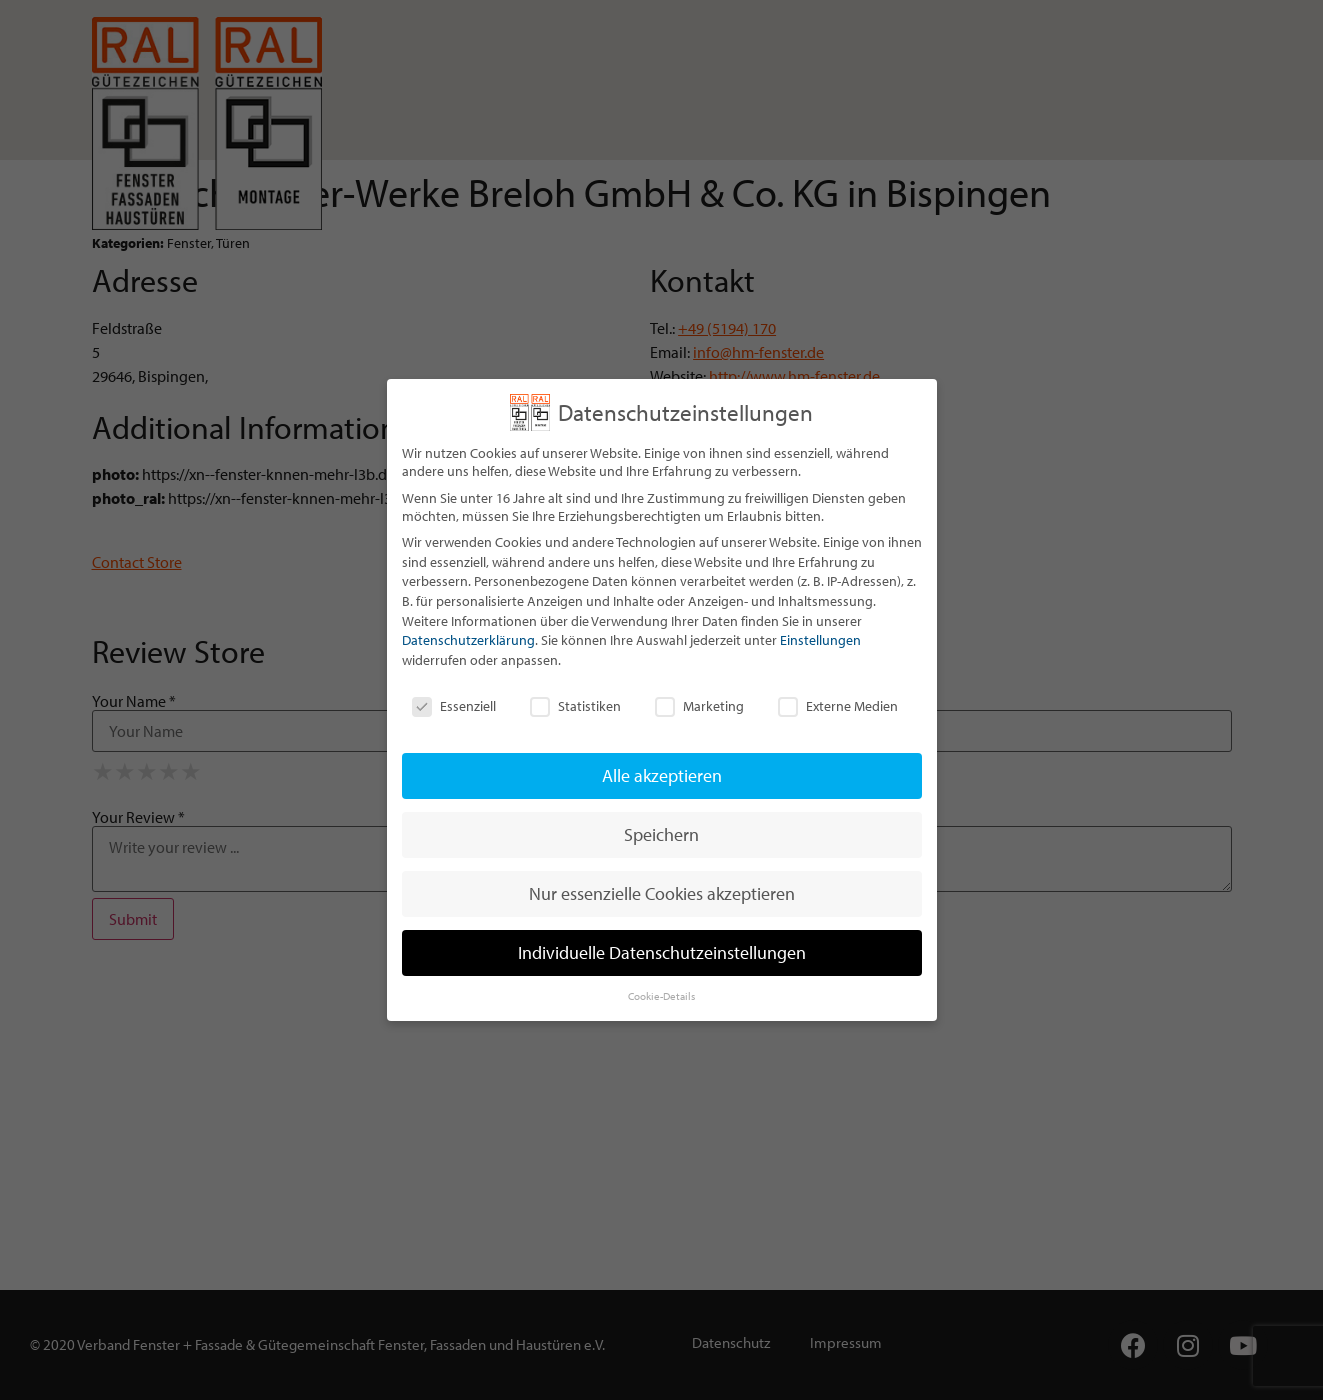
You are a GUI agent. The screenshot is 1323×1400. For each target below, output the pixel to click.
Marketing (699, 706)
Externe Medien (838, 706)
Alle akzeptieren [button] (662, 775)
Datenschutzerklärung (468, 640)
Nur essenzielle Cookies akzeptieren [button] (662, 893)
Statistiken (575, 706)
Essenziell (454, 706)
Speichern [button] (661, 834)
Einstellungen (820, 640)
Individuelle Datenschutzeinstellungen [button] (662, 952)
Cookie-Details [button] (661, 996)
